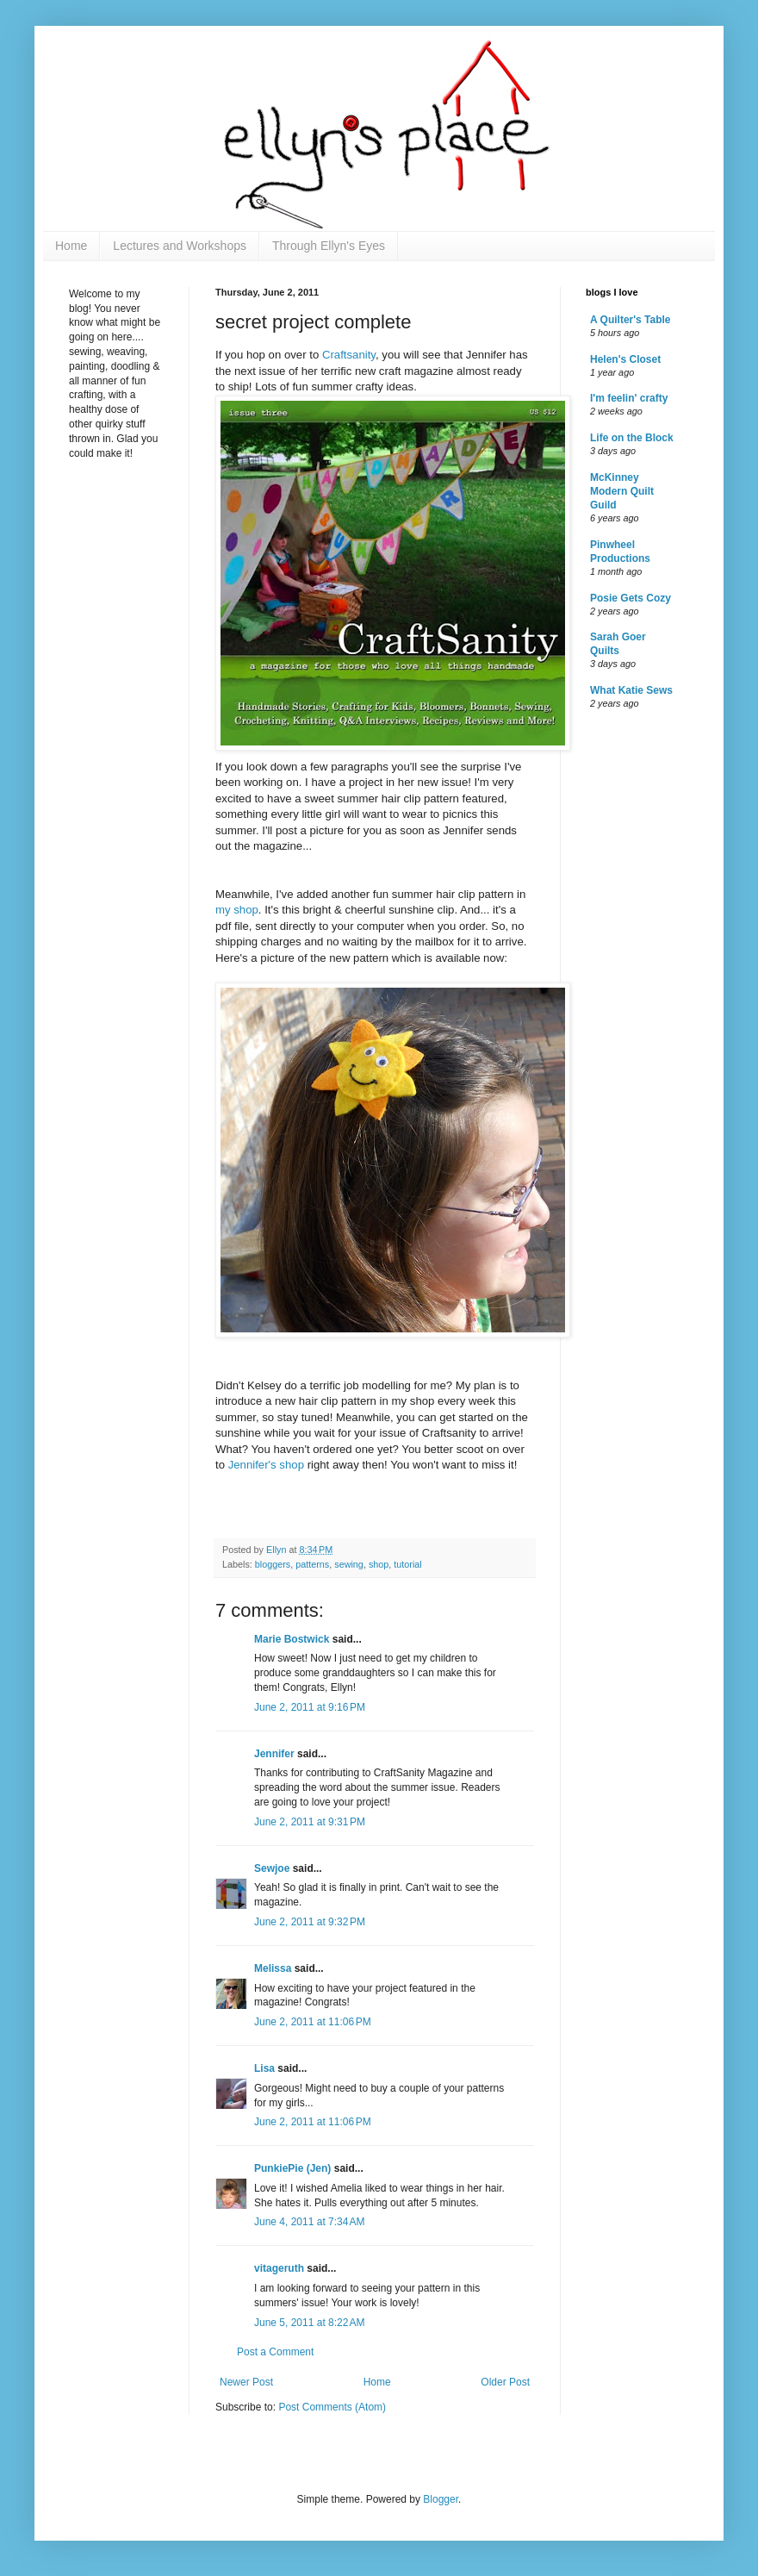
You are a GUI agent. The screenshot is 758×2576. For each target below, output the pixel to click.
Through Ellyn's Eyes (328, 246)
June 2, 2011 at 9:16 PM (309, 1707)
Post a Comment (275, 2352)
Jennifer (274, 1754)
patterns (312, 1564)
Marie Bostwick (291, 1639)
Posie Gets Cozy (630, 598)
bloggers (272, 1564)
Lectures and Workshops (179, 246)
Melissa (272, 1968)
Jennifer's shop (268, 1464)
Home (71, 246)
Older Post (505, 2382)
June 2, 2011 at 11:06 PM (312, 2022)
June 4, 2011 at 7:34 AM (309, 2222)
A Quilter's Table (630, 320)
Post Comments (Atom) (332, 2407)
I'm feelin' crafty (629, 398)
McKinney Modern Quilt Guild (622, 491)
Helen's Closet (625, 359)
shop (378, 1564)
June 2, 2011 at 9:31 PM (309, 1822)
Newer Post (246, 2382)
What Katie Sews (631, 690)
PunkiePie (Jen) (292, 2168)
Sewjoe (271, 1868)
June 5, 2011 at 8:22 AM (309, 2323)
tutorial (407, 1564)
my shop (236, 909)
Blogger (440, 2499)
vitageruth (279, 2268)
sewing (348, 1564)
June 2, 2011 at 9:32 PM (309, 1922)
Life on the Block (632, 438)
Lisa (264, 2068)
